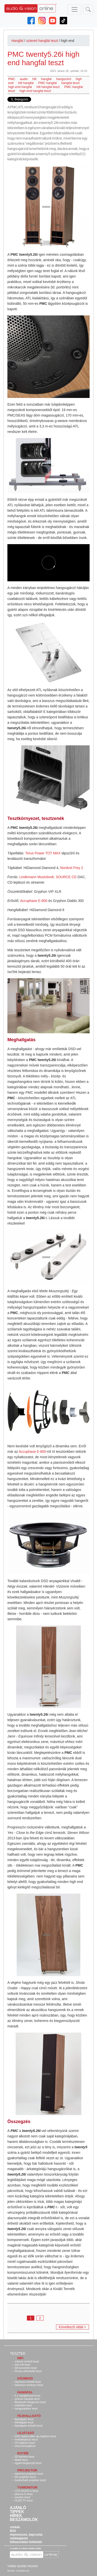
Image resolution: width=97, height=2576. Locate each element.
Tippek (17, 2512)
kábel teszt (21, 2459)
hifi (34, 79)
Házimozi (25, 2378)
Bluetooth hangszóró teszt (30, 2402)
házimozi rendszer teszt (29, 2384)
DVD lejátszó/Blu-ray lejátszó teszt (35, 2436)
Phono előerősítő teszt (28, 2371)
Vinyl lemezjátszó (25, 2445)
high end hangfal (20, 87)
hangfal (46, 79)
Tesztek (17, 2353)
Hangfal (17, 41)
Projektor (27, 2470)
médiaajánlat (19, 2538)
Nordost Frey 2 (71, 868)
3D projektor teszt (25, 2476)
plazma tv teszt (24, 2493)
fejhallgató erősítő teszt (28, 2425)
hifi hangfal (26, 83)
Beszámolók (24, 2520)
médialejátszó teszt (26, 2439)
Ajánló (18, 2508)
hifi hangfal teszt (48, 87)
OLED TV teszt (24, 2500)
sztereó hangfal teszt (42, 41)
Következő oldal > (72, 2327)
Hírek (16, 2516)
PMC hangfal (47, 83)
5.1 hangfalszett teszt (27, 2395)
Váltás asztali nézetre (22, 2566)
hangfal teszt (70, 83)
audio (24, 79)
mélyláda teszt (23, 2405)
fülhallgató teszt (24, 2422)
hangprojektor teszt (26, 2408)
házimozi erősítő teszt (28, 2381)
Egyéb (23, 2453)
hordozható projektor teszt (30, 2480)
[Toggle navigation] (74, 9)
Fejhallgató (29, 2416)
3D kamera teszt (24, 2456)
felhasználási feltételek (26, 2542)
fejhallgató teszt (24, 2419)
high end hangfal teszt (35, 91)
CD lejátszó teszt (25, 2442)
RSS (13, 2531)
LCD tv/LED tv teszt (26, 2490)
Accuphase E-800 (33, 901)
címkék (15, 2527)
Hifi (20, 2358)
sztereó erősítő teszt (27, 2361)
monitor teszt (22, 2497)
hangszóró (63, 79)
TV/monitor (27, 2487)
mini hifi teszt (22, 2364)
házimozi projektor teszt (29, 2473)
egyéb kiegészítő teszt (28, 2463)
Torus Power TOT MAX (42, 853)
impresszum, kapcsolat (26, 2534)
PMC (11, 79)
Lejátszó (25, 2433)
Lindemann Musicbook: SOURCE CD (48, 877)
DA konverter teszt (26, 2367)
